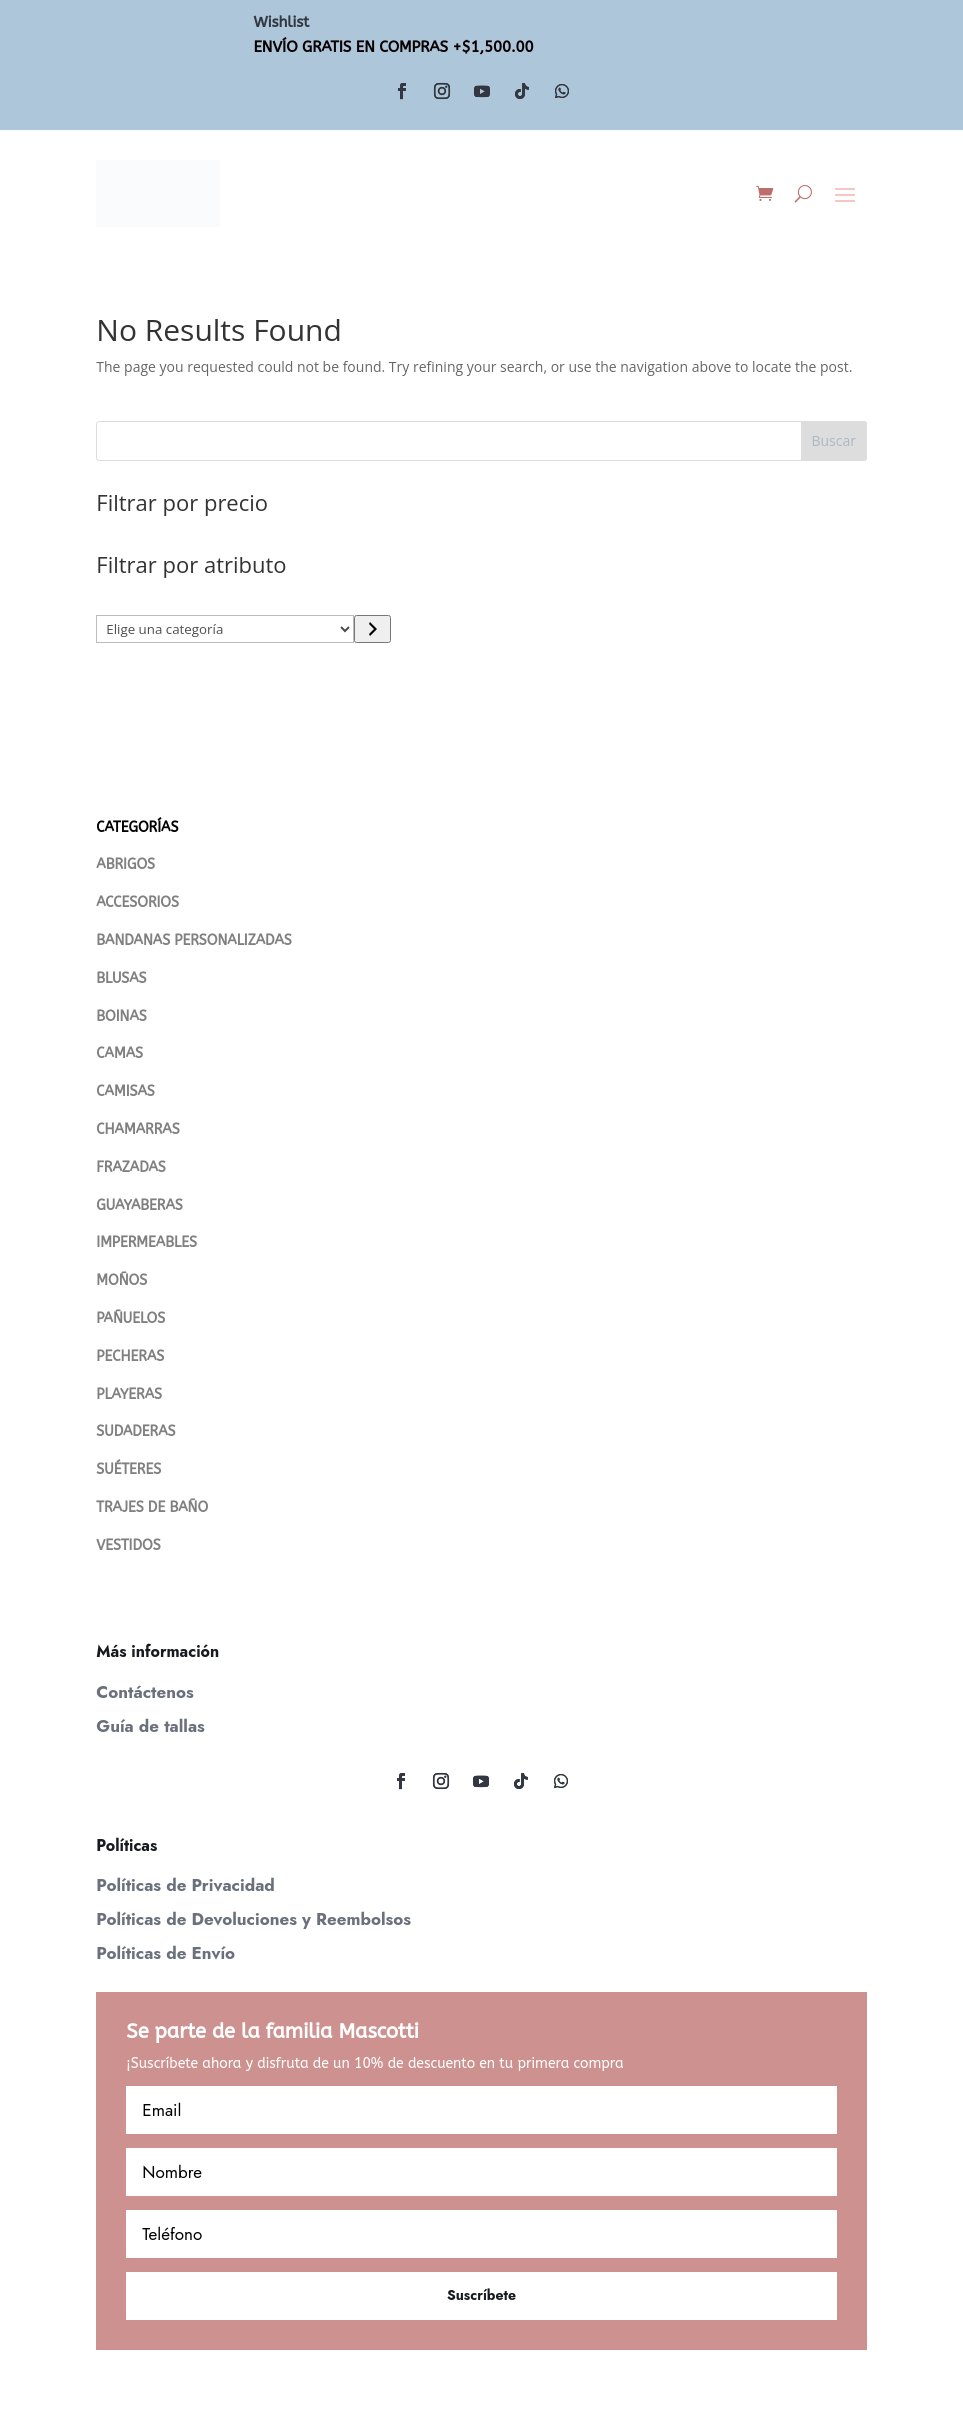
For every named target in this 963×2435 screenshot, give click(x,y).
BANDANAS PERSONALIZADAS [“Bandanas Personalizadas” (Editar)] (193, 940)
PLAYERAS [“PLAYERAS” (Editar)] (129, 1394)
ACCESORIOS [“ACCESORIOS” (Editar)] (137, 902)
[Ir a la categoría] (372, 629)
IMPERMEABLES (146, 1242)
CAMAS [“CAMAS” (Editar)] (119, 1053)
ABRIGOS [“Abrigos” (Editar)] (125, 864)
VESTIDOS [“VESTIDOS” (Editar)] (128, 1545)
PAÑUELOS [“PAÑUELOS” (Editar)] (130, 1318)
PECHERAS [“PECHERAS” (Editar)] (130, 1356)
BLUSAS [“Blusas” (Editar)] (121, 978)
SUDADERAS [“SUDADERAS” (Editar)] (135, 1431)
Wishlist (282, 22)
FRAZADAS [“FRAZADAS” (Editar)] (130, 1167)
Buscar (833, 440)
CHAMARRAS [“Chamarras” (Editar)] (137, 1129)
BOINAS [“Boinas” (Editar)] (121, 1016)
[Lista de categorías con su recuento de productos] (225, 629)
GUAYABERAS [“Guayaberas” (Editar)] (139, 1205)
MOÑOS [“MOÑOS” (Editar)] (121, 1280)
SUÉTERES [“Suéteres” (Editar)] (128, 1469)
